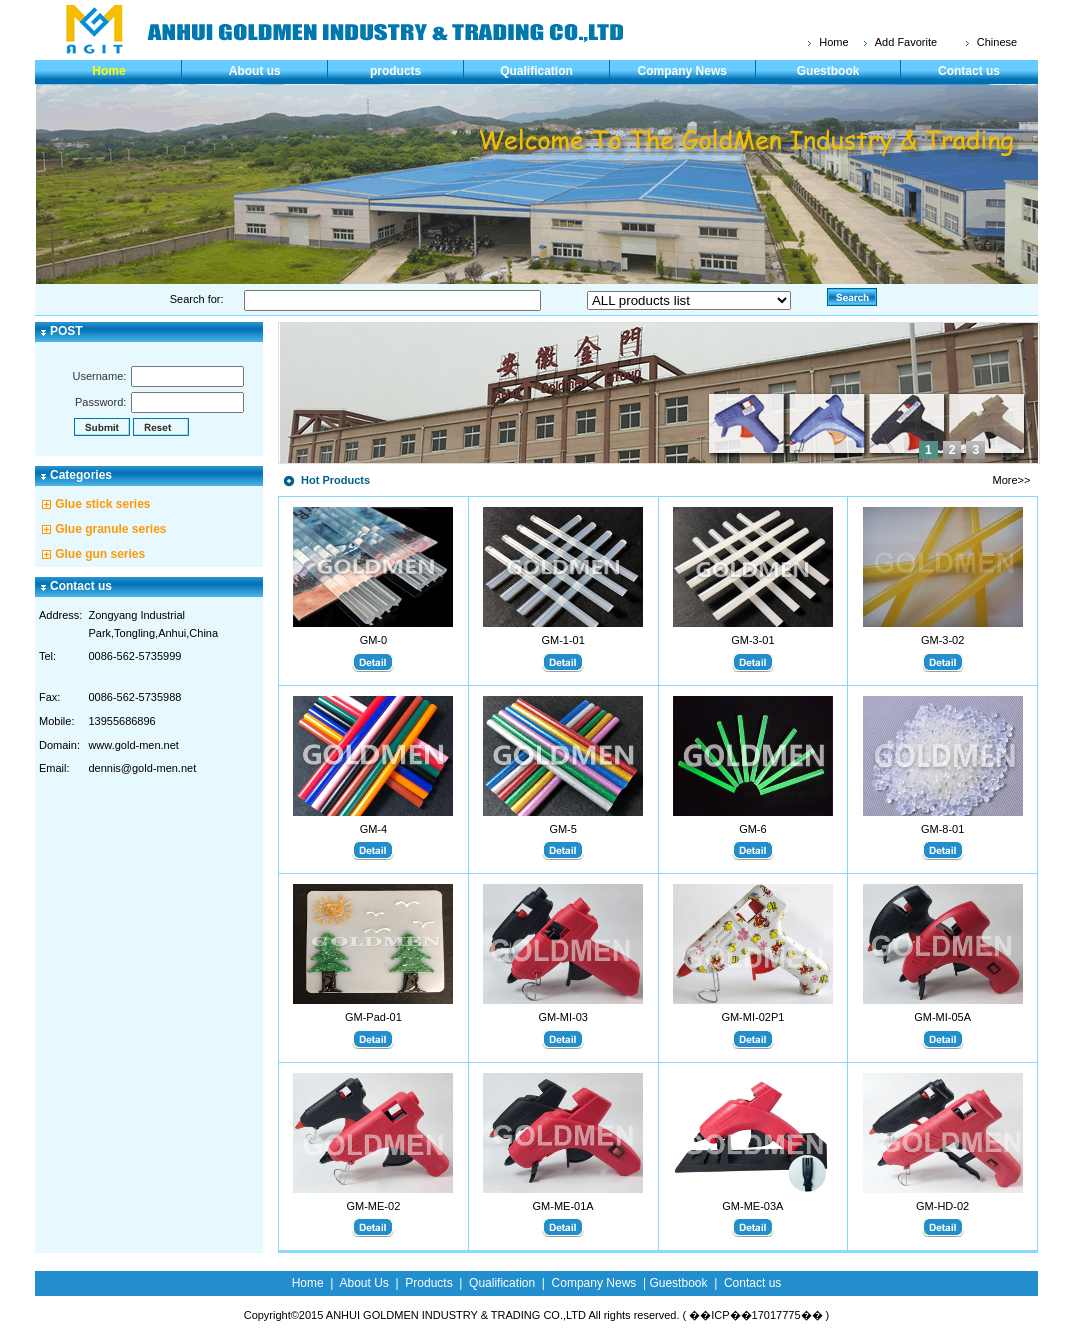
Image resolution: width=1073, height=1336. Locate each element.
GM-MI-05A (942, 1017)
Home (833, 42)
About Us (363, 1283)
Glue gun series (100, 554)
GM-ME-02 (373, 1206)
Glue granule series (110, 529)
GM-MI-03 (563, 1017)
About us (255, 71)
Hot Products (335, 480)
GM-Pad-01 (373, 1017)
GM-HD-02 (942, 1206)
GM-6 (753, 829)
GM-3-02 (942, 640)
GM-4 (374, 829)
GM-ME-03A (752, 1206)
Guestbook (828, 71)
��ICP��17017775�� (755, 1315)
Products (428, 1283)
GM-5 (563, 829)
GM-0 (374, 640)
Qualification (536, 71)
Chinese (997, 42)
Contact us (969, 71)
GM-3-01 (752, 640)
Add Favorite (906, 42)
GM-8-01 (942, 829)
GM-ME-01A (563, 1206)
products (395, 71)
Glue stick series (102, 504)
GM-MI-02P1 (752, 1017)
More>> (1012, 480)
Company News (682, 71)
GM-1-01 (562, 640)
